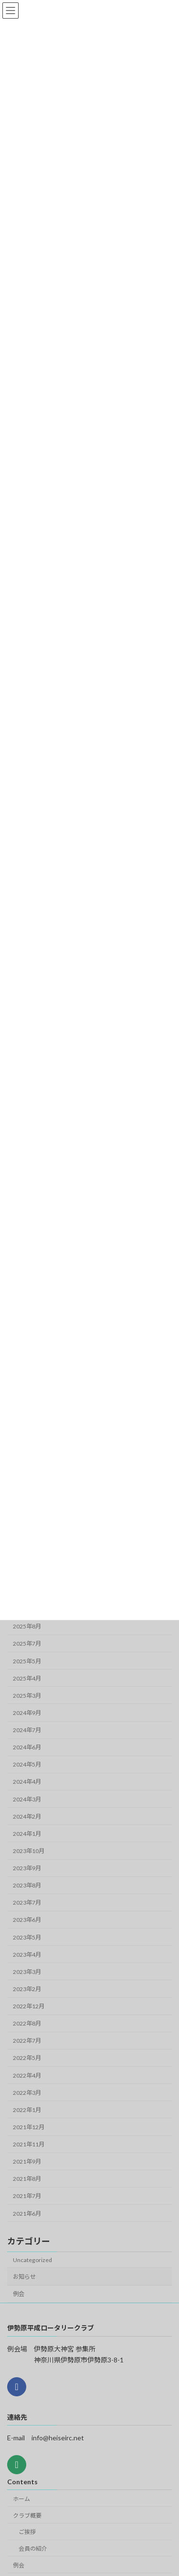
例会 (18, 2293)
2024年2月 (27, 1816)
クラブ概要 (27, 2515)
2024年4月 (27, 1781)
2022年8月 (27, 2023)
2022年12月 (28, 2006)
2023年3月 (27, 1971)
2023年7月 (27, 1902)
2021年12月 (28, 2127)
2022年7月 (27, 2040)
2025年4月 (27, 1678)
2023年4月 (27, 1954)
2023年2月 (27, 1989)
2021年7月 (27, 2195)
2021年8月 (27, 2178)
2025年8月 (27, 1626)
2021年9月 (27, 2161)
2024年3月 (27, 1799)
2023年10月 (28, 1850)
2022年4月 (27, 2075)
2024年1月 (27, 1833)
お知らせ (24, 2276)
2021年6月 (27, 2213)
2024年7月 (27, 1730)
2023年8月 (27, 1885)
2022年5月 (27, 2057)
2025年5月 (27, 1661)
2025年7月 (27, 1643)
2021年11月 (28, 2144)
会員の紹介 (33, 2548)
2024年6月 (27, 1747)
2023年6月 (27, 1919)
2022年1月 (27, 2109)
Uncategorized (32, 2259)
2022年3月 (27, 2092)
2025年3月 (27, 1695)
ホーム (21, 2498)
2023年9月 (27, 1868)
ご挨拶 (27, 2531)
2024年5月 (27, 1764)
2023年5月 (27, 1937)
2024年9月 (27, 1712)
